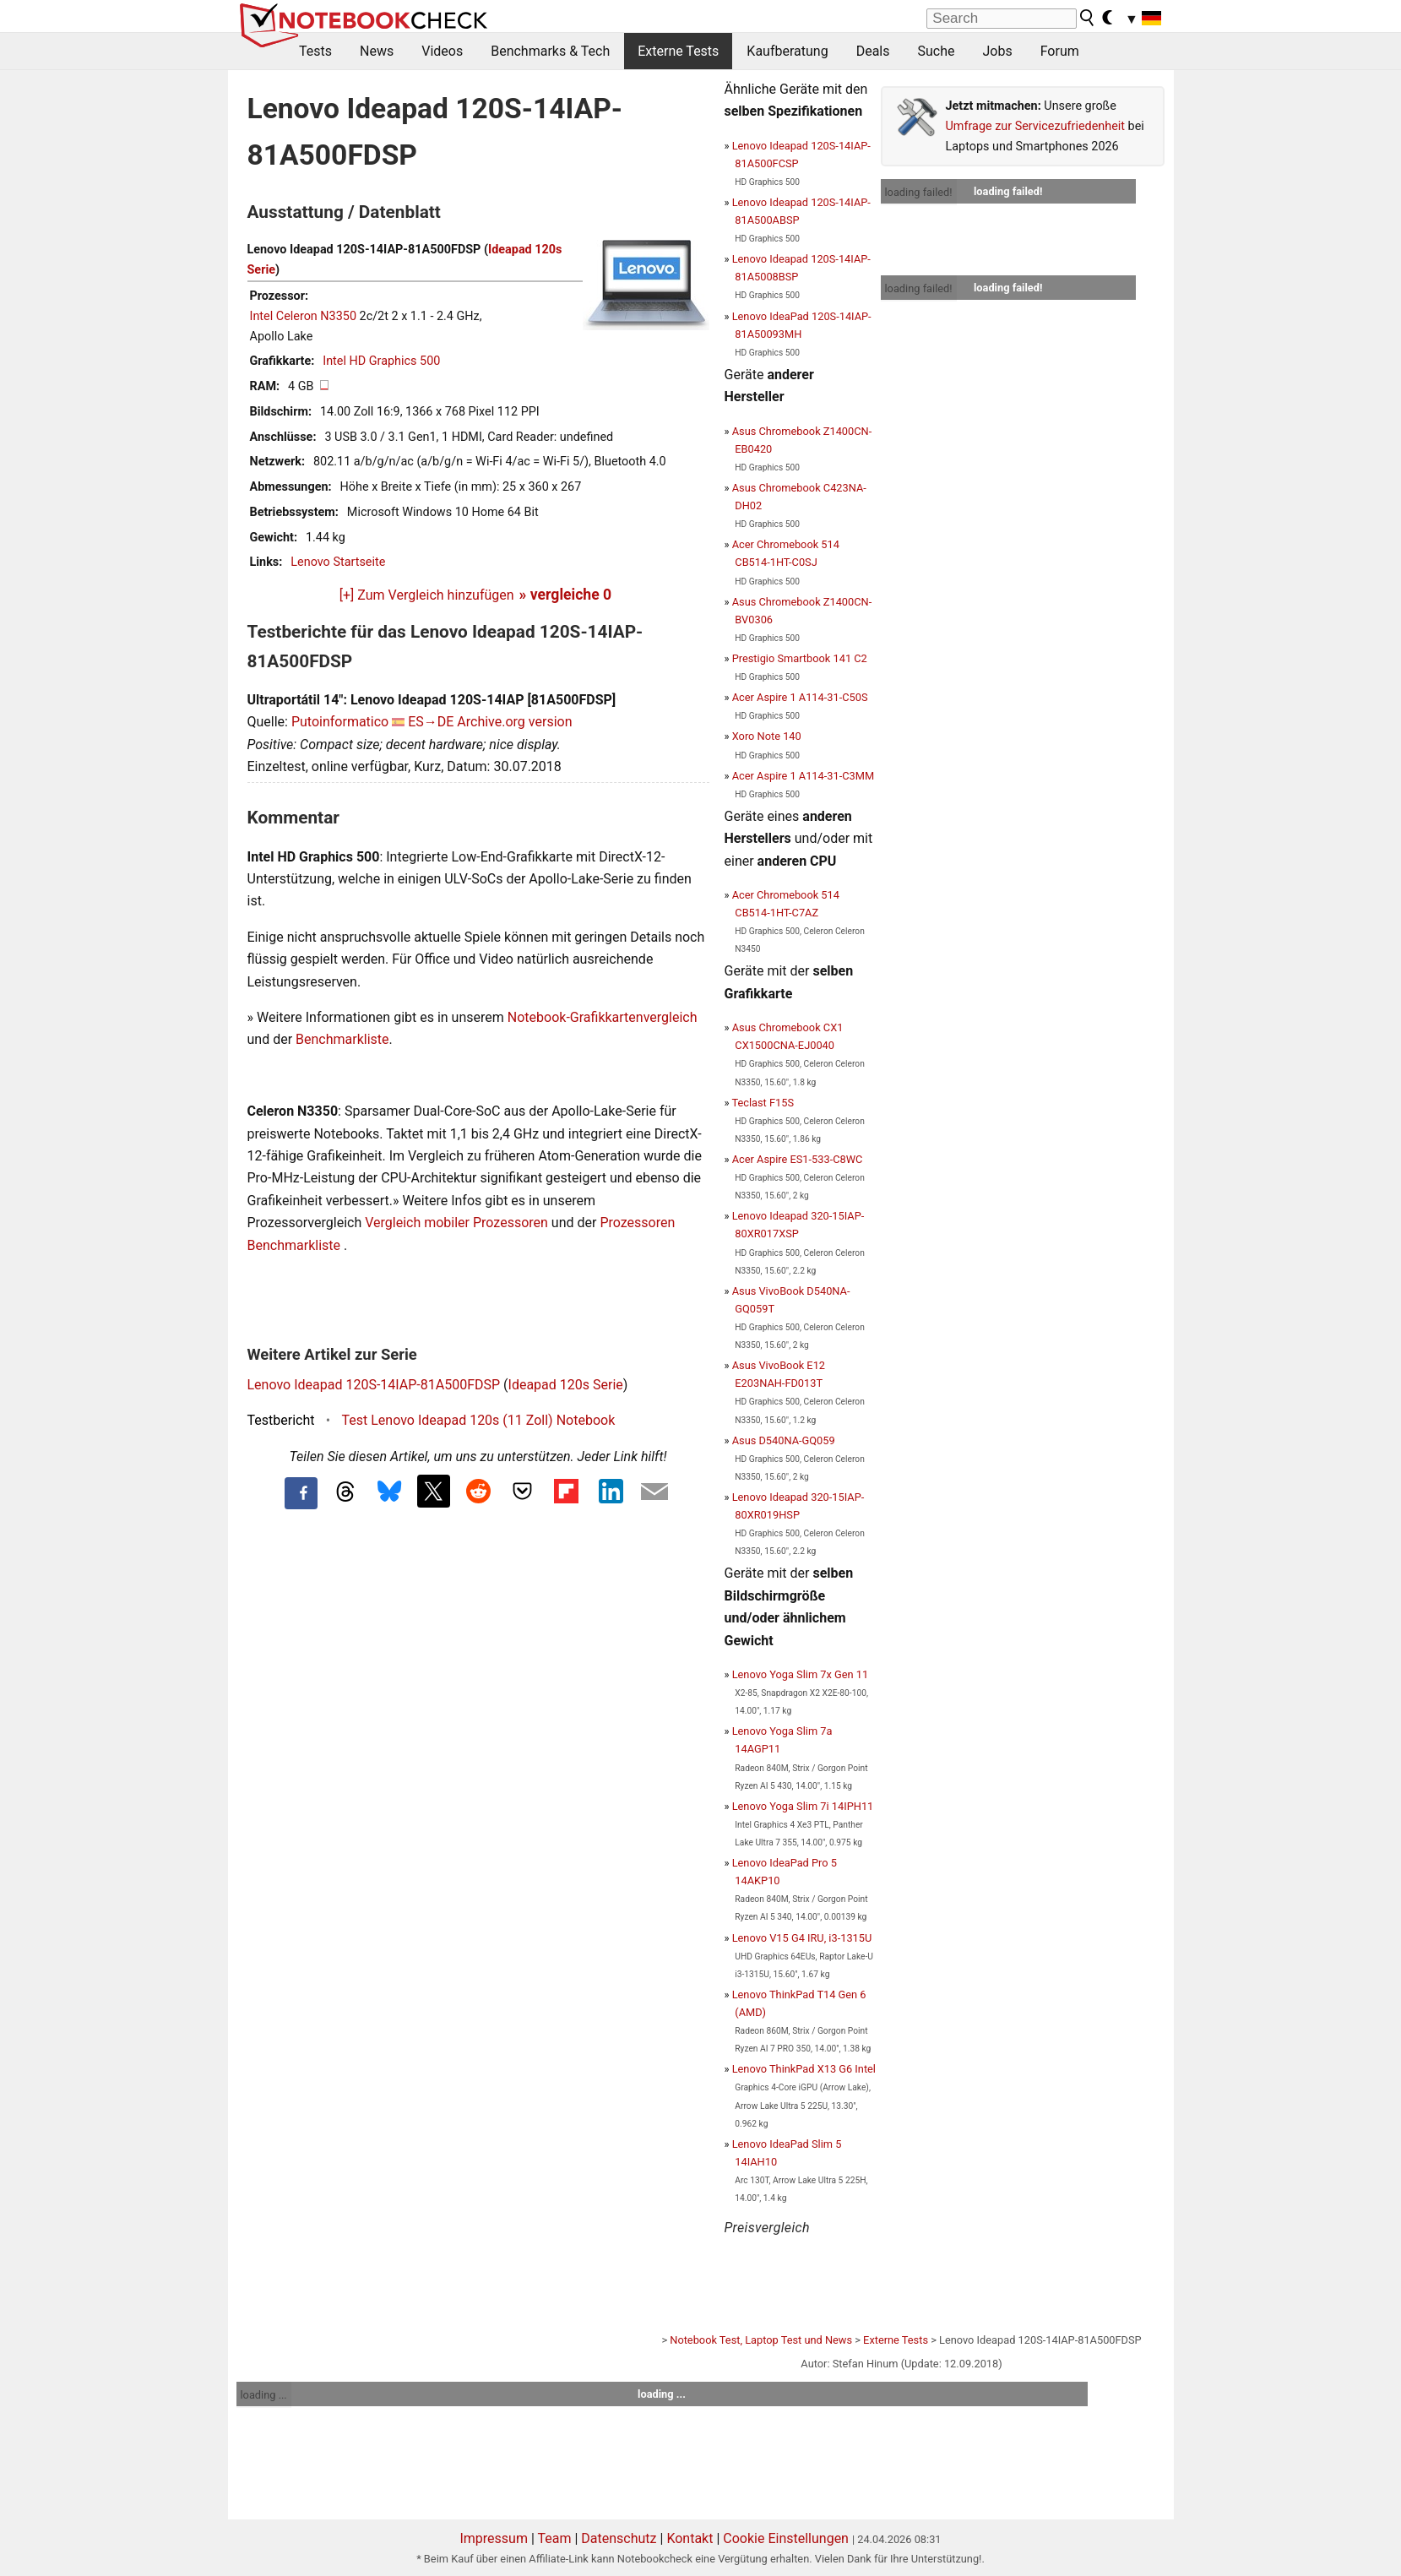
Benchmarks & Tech (550, 51)
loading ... (264, 2395)
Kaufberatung (787, 51)
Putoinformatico (339, 722)
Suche (935, 51)
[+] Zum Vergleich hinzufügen (426, 595)
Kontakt (689, 2538)
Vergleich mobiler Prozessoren (456, 1223)
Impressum (493, 2538)
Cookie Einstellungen (786, 2538)
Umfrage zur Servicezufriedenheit (1036, 126)
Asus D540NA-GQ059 (783, 1440)
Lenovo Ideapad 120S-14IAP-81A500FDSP (374, 1385)
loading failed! (919, 192)
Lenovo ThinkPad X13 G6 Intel (804, 2068)
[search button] (1087, 17)
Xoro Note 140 (766, 736)
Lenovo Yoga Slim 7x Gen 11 (800, 1674)
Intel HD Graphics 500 (381, 361)
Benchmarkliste (342, 1039)
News (377, 51)
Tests (315, 51)
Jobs (997, 51)
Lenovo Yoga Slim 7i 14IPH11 (803, 1806)
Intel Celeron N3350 (303, 316)
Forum (1059, 51)
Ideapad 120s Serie (565, 1385)
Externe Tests (678, 51)
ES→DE (430, 722)
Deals (873, 51)
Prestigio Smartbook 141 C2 (799, 658)
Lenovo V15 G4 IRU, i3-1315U (802, 1938)
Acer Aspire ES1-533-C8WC (797, 1159)
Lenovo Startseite (338, 562)
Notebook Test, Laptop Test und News (761, 2340)
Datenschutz (618, 2538)
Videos (442, 51)
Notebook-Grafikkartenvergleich (603, 1017)
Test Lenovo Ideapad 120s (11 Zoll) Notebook (479, 1420)
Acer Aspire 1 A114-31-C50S (800, 697)
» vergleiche (565, 594)
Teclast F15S (762, 1102)
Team (554, 2538)
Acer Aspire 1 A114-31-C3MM (803, 775)
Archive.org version (514, 722)
